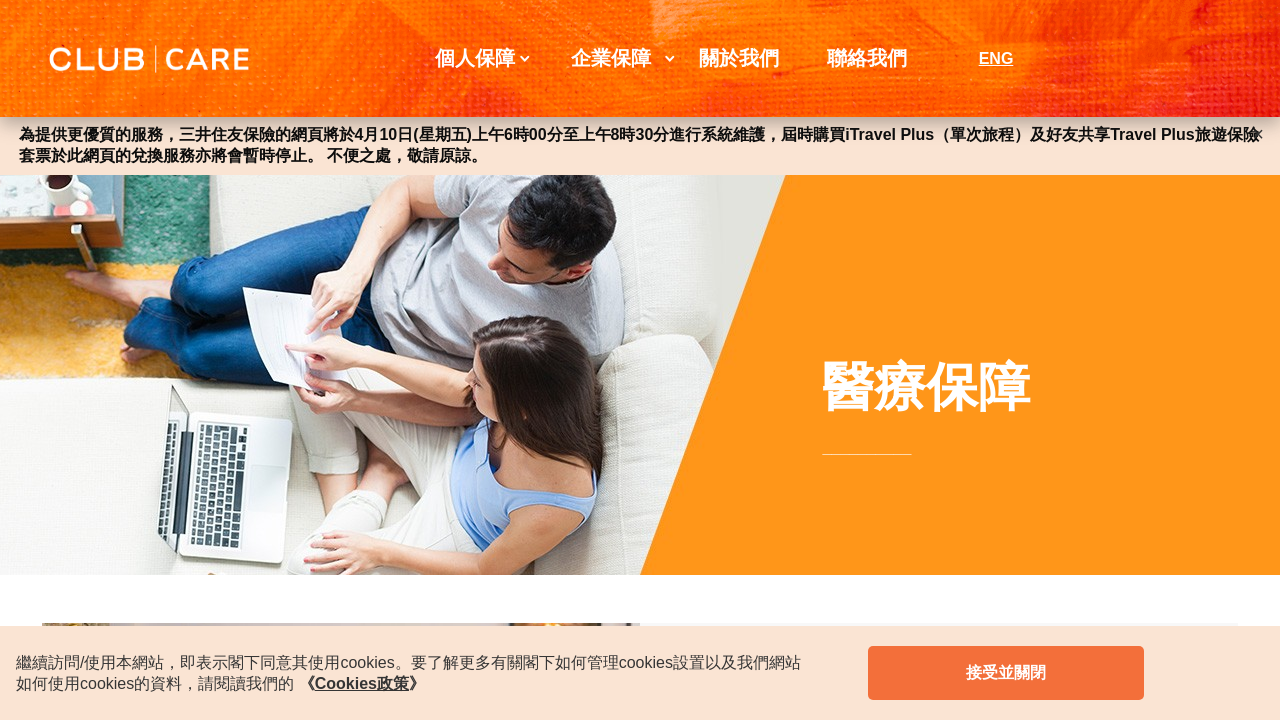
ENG (996, 58)
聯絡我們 (867, 58)
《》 (362, 683)
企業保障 (611, 58)
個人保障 (475, 58)
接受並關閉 (1006, 672)
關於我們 (739, 58)
